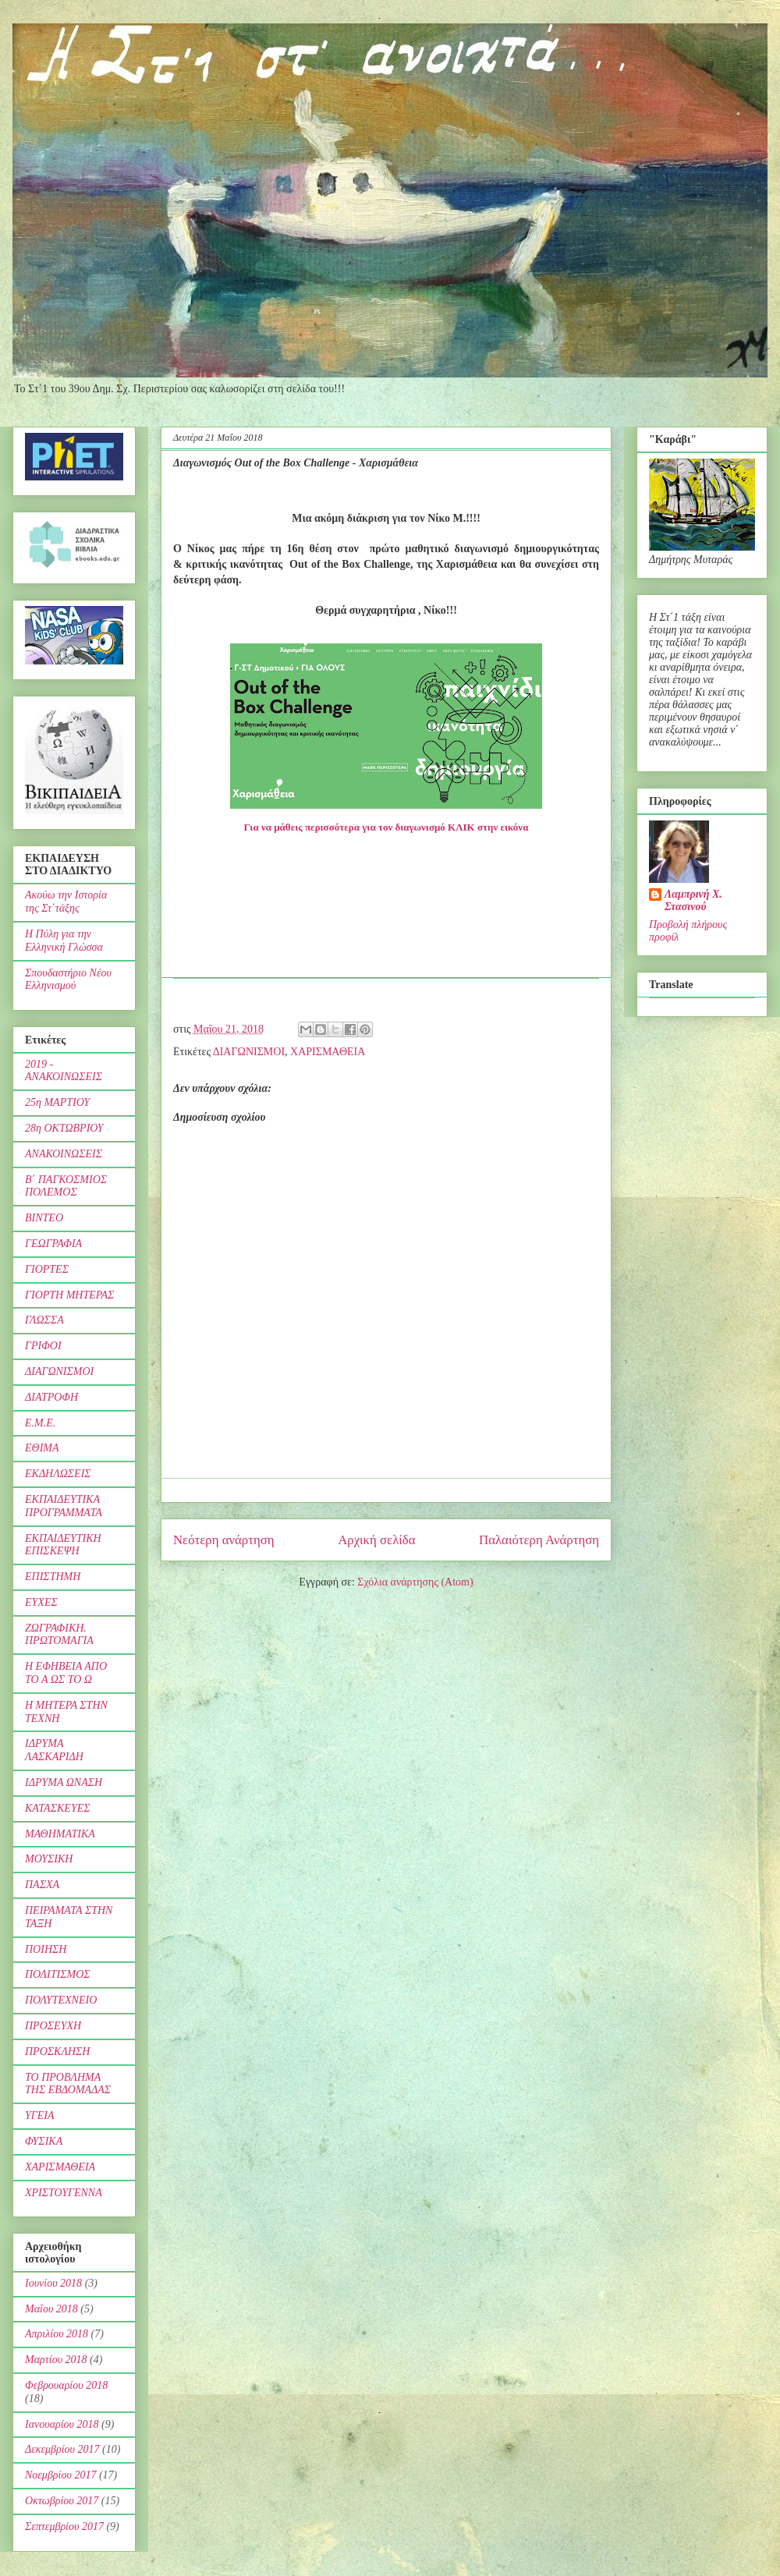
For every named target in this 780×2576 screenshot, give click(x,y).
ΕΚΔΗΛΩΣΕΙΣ (58, 1473)
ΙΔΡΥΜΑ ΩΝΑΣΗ (63, 1782)
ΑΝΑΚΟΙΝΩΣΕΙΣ (63, 1154)
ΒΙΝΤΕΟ (44, 1218)
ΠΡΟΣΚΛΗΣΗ (57, 2051)
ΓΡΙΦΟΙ (43, 1346)
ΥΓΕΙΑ (40, 2115)
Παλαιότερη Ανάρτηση (539, 1539)
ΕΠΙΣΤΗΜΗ (52, 1576)
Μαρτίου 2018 (56, 2359)
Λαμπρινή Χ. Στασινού (693, 900)
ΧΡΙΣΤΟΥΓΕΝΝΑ (63, 2193)
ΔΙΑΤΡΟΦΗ (51, 1397)
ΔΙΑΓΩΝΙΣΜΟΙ (249, 1052)
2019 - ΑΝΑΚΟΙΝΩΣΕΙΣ (63, 1070)
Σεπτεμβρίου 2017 (64, 2526)
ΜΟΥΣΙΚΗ (49, 1859)
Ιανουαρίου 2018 (62, 2424)
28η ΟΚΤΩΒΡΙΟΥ (64, 1128)
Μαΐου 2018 (51, 2309)
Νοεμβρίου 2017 (60, 2475)
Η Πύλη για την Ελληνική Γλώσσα (64, 940)
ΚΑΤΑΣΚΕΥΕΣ (57, 1808)
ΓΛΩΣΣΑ (44, 1320)
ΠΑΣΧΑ (42, 1884)
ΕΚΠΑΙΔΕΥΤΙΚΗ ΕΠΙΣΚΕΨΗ (63, 1544)
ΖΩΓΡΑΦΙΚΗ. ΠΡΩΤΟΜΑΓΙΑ (59, 1634)
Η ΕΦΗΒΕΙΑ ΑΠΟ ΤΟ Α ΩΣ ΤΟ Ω (66, 1672)
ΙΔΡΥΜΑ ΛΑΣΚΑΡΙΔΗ (54, 1750)
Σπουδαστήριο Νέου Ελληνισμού (68, 979)
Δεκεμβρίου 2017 (62, 2449)
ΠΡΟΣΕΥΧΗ (53, 2026)
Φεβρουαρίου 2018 (66, 2385)
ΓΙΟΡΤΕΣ (47, 1269)
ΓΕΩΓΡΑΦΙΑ (53, 1243)
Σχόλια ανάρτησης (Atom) (415, 1582)
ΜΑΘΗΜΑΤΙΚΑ (60, 1834)
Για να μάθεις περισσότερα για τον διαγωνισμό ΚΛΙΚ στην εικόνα (386, 827)
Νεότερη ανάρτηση (224, 1539)
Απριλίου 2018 (56, 2334)
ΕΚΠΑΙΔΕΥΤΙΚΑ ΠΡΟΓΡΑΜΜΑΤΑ (63, 1506)
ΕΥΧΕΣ (41, 1602)
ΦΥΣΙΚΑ (43, 2141)
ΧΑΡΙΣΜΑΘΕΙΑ (327, 1052)
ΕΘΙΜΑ (42, 1448)
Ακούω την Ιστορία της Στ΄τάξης (66, 901)
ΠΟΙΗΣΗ (45, 1949)
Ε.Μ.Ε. (40, 1423)
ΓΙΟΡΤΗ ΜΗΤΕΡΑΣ (69, 1295)
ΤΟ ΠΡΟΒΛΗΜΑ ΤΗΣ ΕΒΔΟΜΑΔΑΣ (68, 2083)
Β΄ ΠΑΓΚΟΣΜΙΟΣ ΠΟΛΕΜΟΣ (66, 1186)
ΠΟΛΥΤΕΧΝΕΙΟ (61, 2000)
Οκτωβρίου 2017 (61, 2501)
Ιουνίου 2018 (53, 2283)
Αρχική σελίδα (376, 1539)
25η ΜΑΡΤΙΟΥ (57, 1102)
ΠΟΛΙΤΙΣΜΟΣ (57, 1974)
